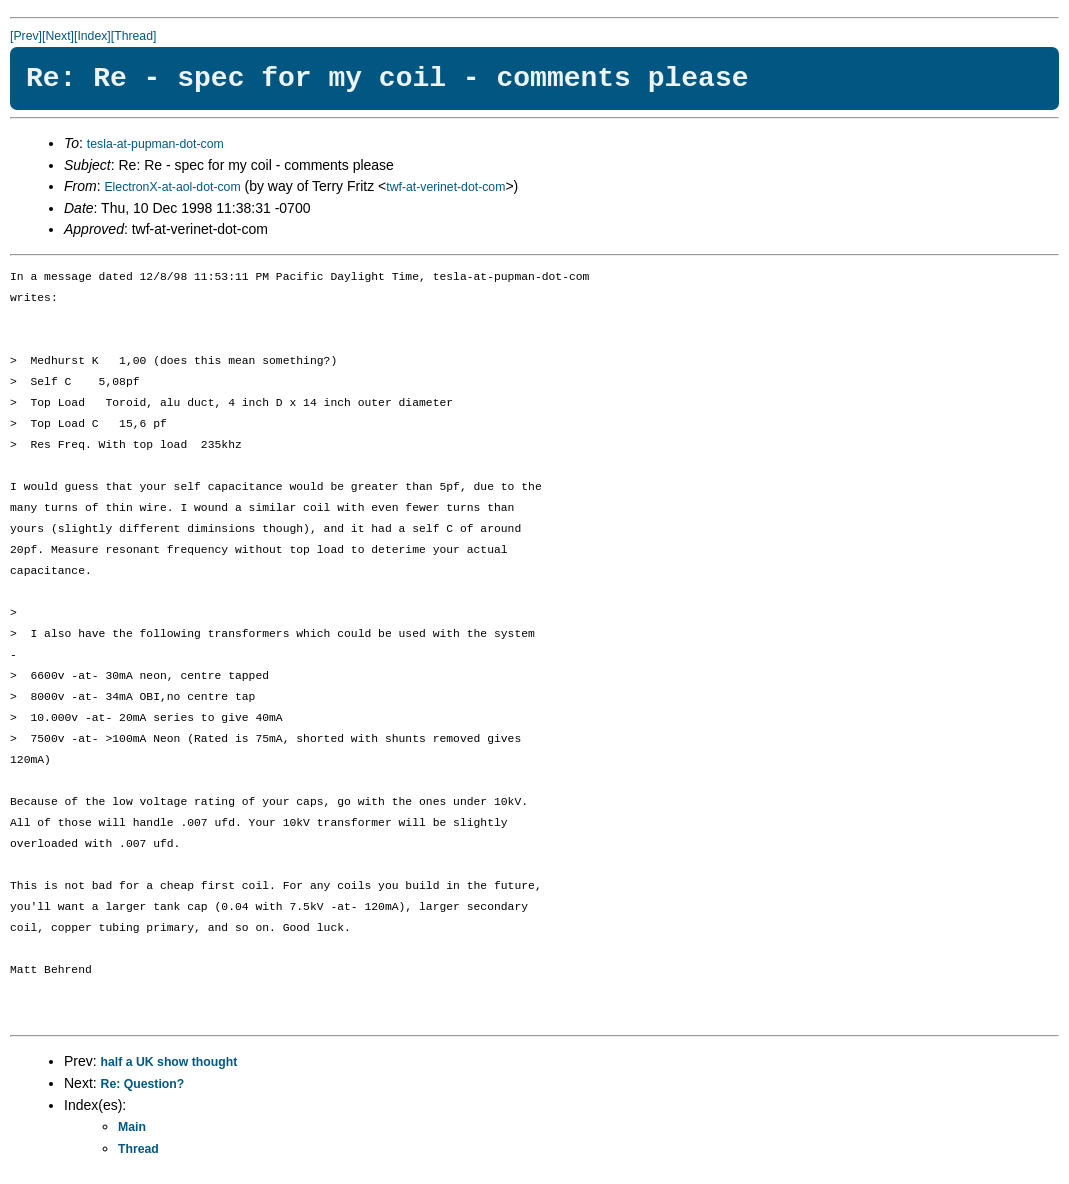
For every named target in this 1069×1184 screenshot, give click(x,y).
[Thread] (134, 36)
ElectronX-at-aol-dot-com (172, 187)
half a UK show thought (169, 1062)
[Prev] (26, 36)
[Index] (92, 36)
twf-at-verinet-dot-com (445, 187)
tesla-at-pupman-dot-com (155, 144)
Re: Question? (143, 1084)
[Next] (58, 36)
